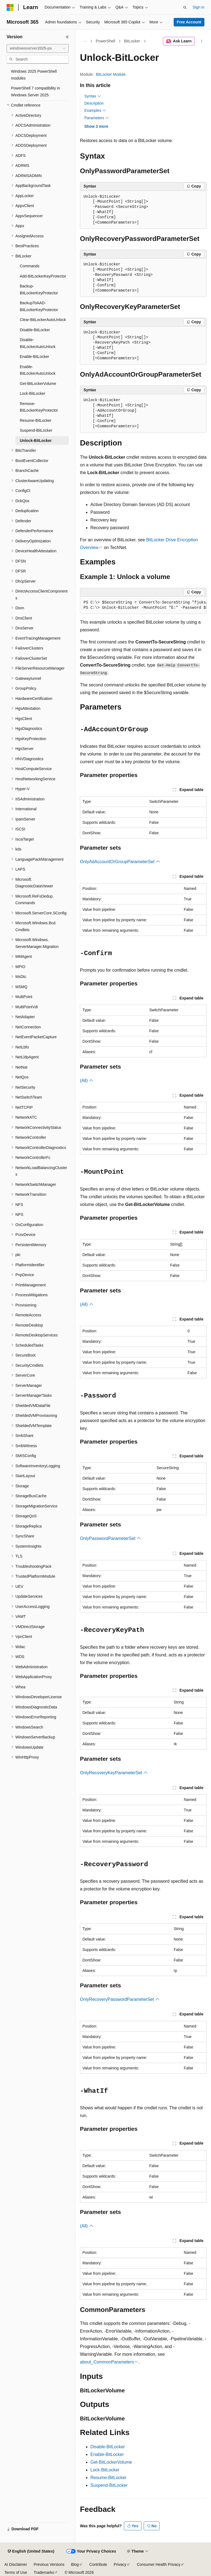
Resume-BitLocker (108, 2477)
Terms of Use (15, 2572)
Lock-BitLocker (105, 2470)
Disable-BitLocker (107, 2446)
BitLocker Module (111, 74)
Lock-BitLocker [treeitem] (32, 393)
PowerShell (105, 41)
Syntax (92, 96)
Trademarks (44, 2572)
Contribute (98, 2564)
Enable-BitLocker (107, 2454)
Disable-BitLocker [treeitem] (35, 330)
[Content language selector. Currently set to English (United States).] (30, 2551)
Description (94, 103)
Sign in (198, 7)
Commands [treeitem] (30, 266)
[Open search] (184, 7)
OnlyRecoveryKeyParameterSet (114, 1772)
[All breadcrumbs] (85, 41)
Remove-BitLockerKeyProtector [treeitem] (39, 407)
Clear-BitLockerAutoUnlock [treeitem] (43, 319)
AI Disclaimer (15, 2564)
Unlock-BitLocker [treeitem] (36, 440)
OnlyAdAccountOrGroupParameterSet (120, 861)
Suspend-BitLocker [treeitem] (36, 430)
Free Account (189, 22)
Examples (95, 110)
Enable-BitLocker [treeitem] (34, 356)
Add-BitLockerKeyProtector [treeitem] (43, 276)
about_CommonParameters (107, 2362)
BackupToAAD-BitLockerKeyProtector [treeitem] (39, 306)
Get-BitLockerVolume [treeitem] (38, 383)
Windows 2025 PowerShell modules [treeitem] (34, 74)
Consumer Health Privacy (159, 2564)
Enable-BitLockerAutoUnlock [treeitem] (37, 370)
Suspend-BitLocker (108, 2485)
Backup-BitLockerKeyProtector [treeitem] (39, 289)
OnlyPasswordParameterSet (110, 1538)
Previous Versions (49, 2564)
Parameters (96, 118)
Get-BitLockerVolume (111, 2462)
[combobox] (38, 48)
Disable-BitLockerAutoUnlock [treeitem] (37, 343)
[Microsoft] (10, 7)
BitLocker (132, 41)
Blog (75, 2564)
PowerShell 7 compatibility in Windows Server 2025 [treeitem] (35, 91)
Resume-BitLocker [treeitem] (35, 420)
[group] (143, 605)
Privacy (120, 2564)
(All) (86, 1080)
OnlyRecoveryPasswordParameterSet (120, 1999)
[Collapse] (67, 37)
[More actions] (202, 41)
